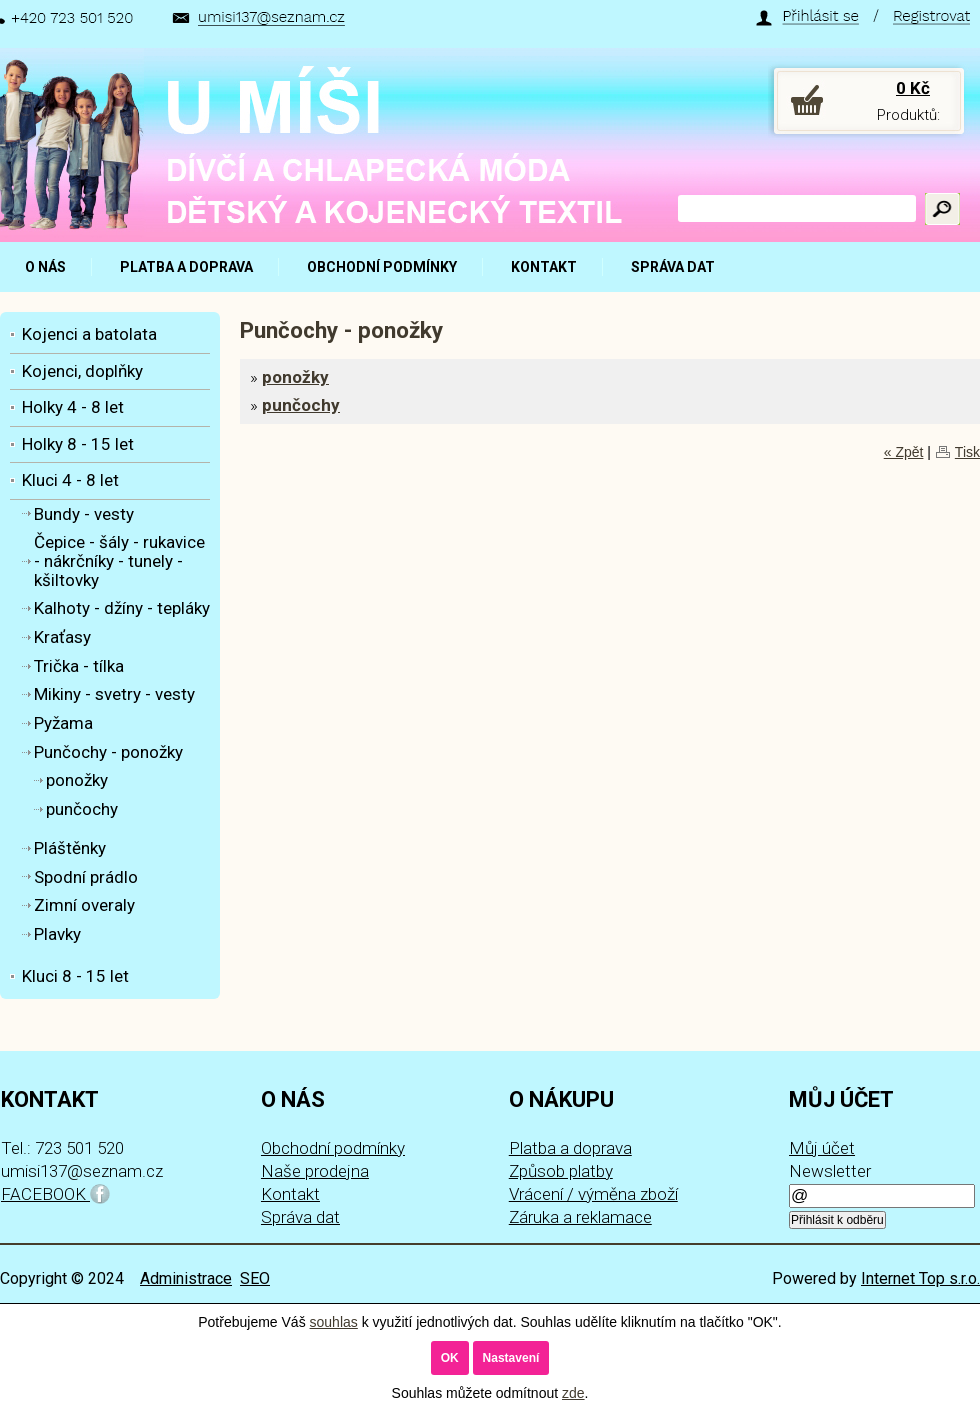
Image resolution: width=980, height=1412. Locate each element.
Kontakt (290, 1194)
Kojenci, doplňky (82, 371)
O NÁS (45, 267)
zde (573, 1393)
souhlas (334, 1322)
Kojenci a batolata (89, 334)
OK (450, 1358)
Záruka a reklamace (580, 1217)
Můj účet (822, 1148)
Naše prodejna (315, 1171)
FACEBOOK (55, 1194)
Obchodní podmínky (333, 1148)
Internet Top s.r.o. (920, 1278)
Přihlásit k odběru (837, 1220)
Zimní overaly (84, 905)
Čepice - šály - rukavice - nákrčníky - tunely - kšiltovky (119, 560)
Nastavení (511, 1358)
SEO (255, 1278)
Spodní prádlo (86, 877)
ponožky (295, 377)
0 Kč (913, 88)
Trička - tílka (79, 666)
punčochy (301, 405)
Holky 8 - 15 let (78, 444)
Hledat (942, 209)
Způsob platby (561, 1171)
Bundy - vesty (84, 514)
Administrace (186, 1278)
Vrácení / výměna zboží (593, 1194)
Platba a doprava (570, 1148)
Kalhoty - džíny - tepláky (122, 608)
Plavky (57, 934)
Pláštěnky (70, 848)
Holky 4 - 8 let (73, 407)
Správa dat (300, 1217)
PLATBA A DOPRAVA (186, 267)
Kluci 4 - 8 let (70, 480)
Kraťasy (62, 637)
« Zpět (904, 452)
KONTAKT (544, 267)
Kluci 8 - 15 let (75, 976)
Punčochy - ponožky (108, 752)
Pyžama (63, 723)
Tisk (967, 452)
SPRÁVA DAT (673, 267)
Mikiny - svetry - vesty (114, 694)
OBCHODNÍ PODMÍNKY (382, 267)
